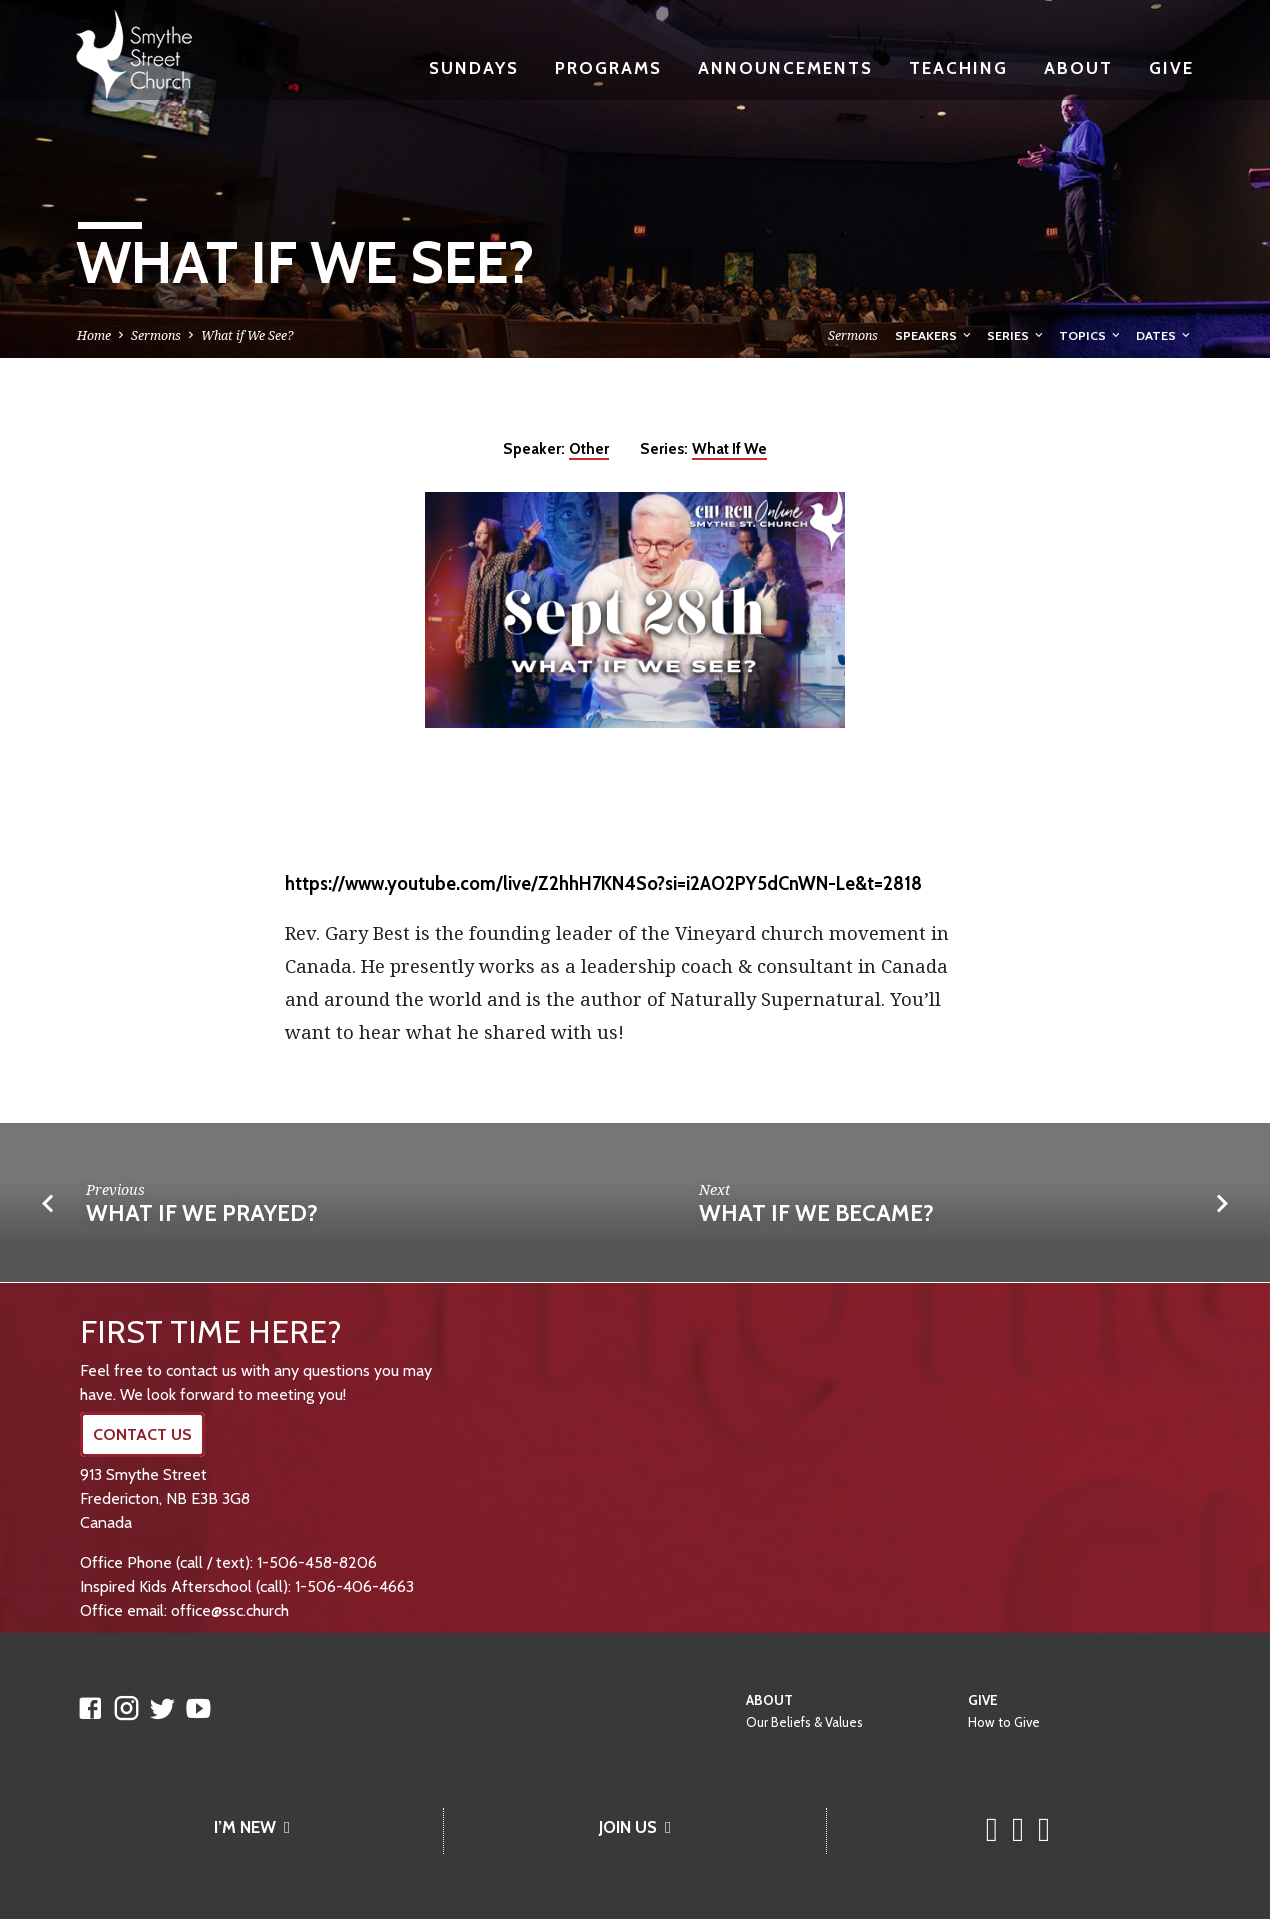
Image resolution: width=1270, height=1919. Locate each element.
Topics (1091, 335)
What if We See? (247, 335)
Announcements (785, 67)
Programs (608, 67)
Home (94, 335)
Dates (1164, 335)
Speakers (934, 335)
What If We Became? (816, 1213)
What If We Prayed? (202, 1213)
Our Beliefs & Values (804, 1722)
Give (1171, 67)
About (1078, 67)
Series (1016, 335)
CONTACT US (142, 1434)
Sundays (474, 67)
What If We (729, 448)
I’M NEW (252, 1827)
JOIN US (635, 1827)
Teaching (958, 67)
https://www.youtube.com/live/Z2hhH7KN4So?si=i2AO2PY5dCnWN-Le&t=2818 (603, 883)
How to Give (1004, 1722)
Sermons (156, 335)
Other (589, 448)
